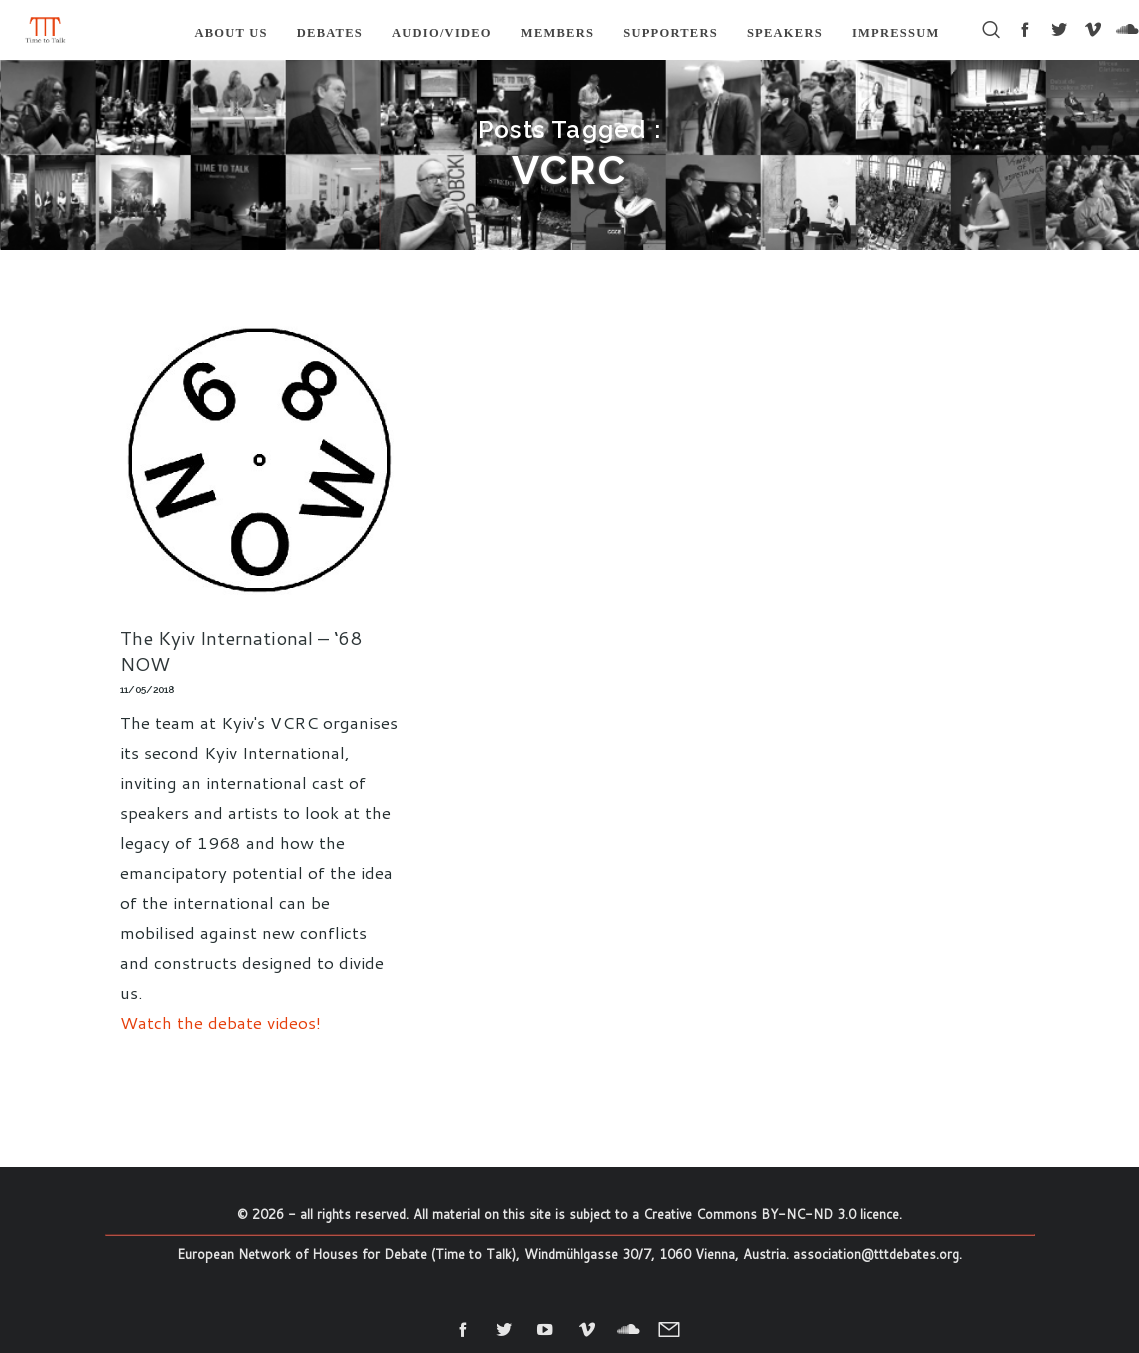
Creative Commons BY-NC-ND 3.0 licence (771, 1214)
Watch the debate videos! (220, 1022)
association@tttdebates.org (876, 1254)
